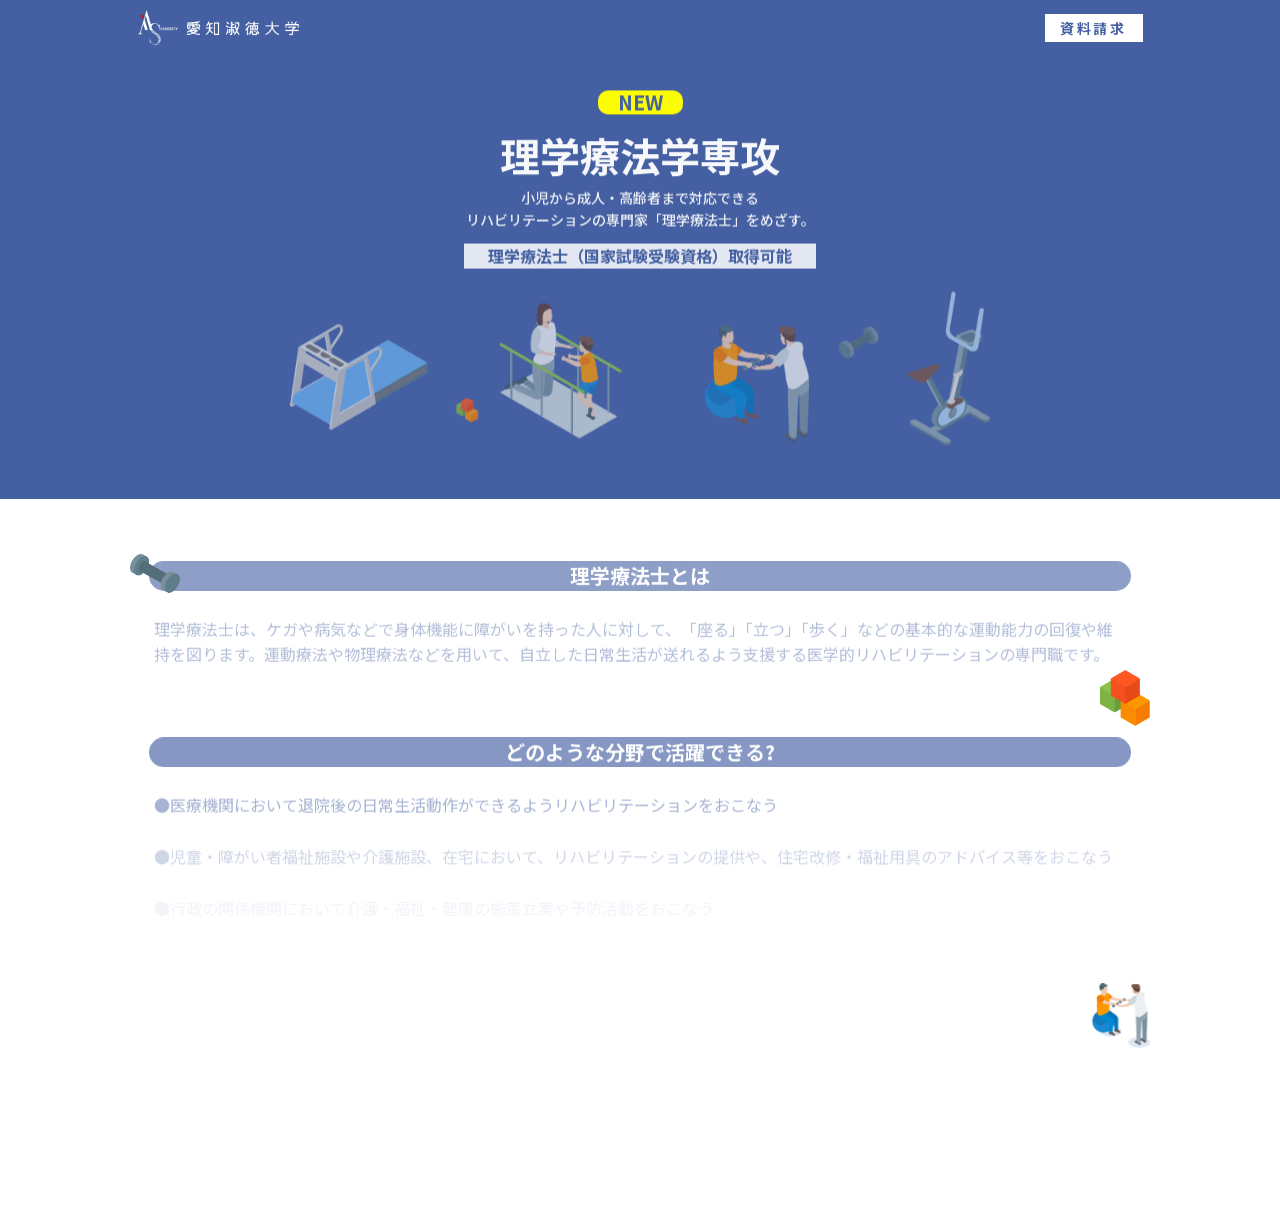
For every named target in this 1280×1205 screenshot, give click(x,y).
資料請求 (1093, 28)
